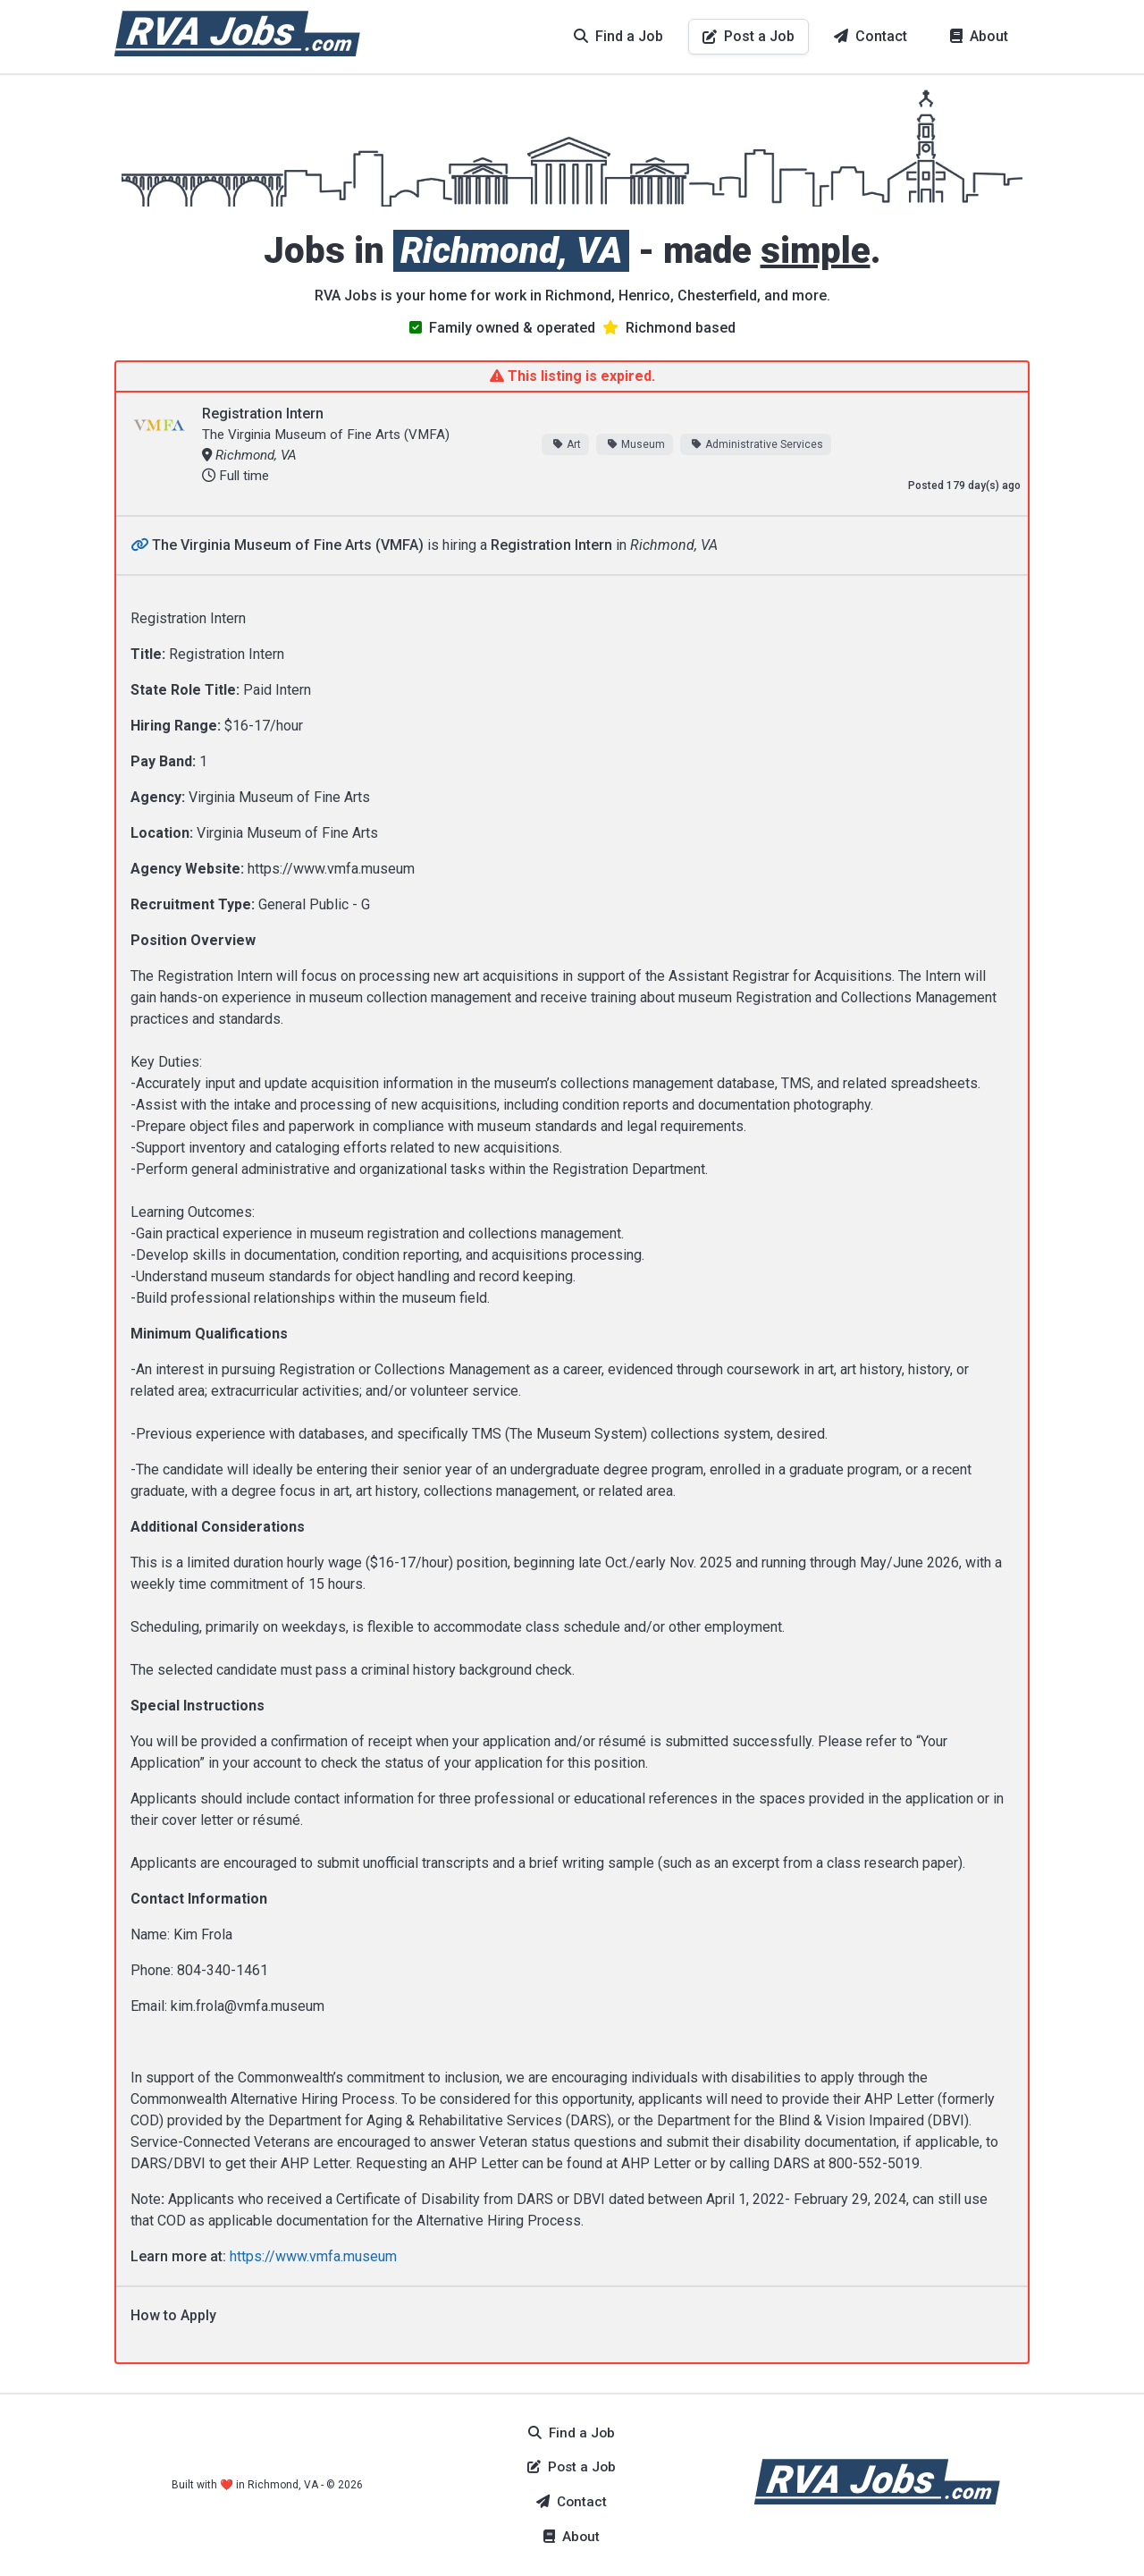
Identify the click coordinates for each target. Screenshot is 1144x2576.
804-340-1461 (222, 1970)
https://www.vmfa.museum (331, 868)
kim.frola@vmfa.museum (247, 2005)
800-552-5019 (874, 2163)
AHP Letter (656, 2163)
